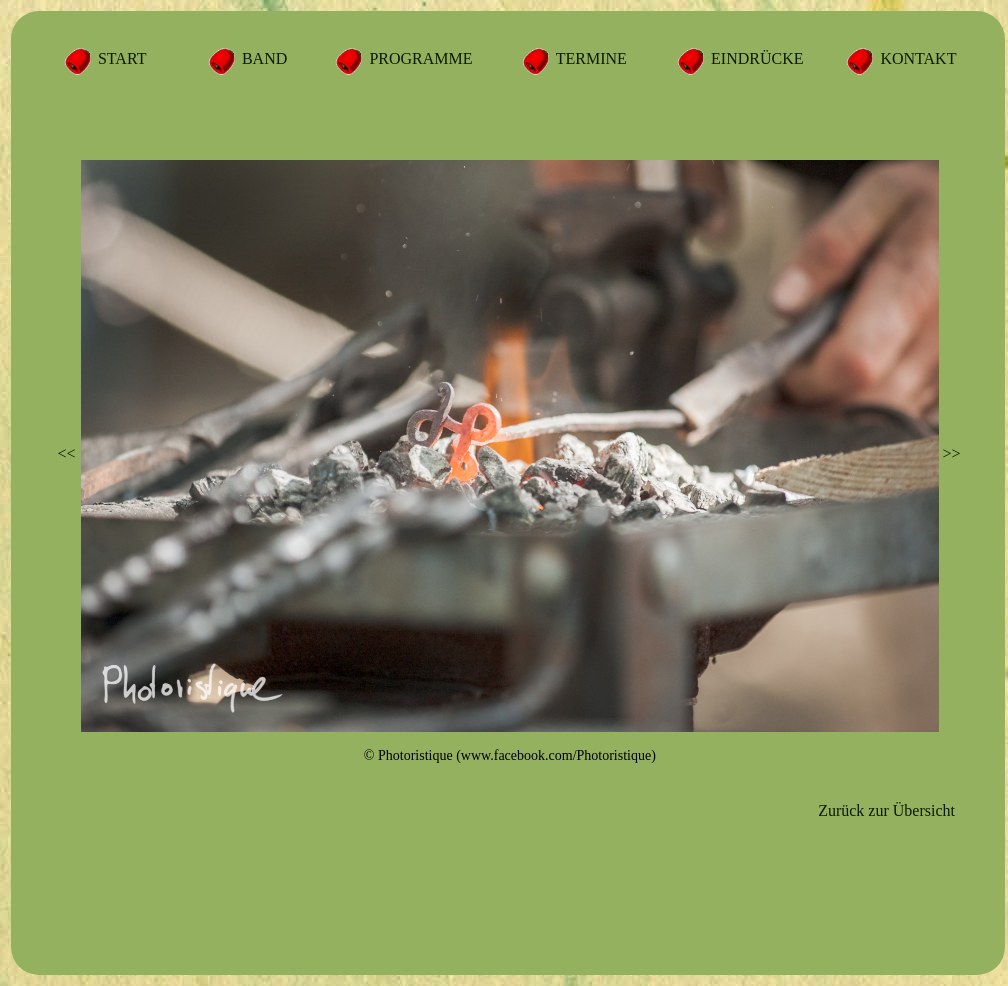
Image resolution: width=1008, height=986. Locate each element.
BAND (262, 58)
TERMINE (589, 58)
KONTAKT (916, 58)
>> (951, 453)
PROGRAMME (418, 58)
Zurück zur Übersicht (886, 810)
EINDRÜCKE (755, 58)
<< (67, 453)
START (120, 58)
